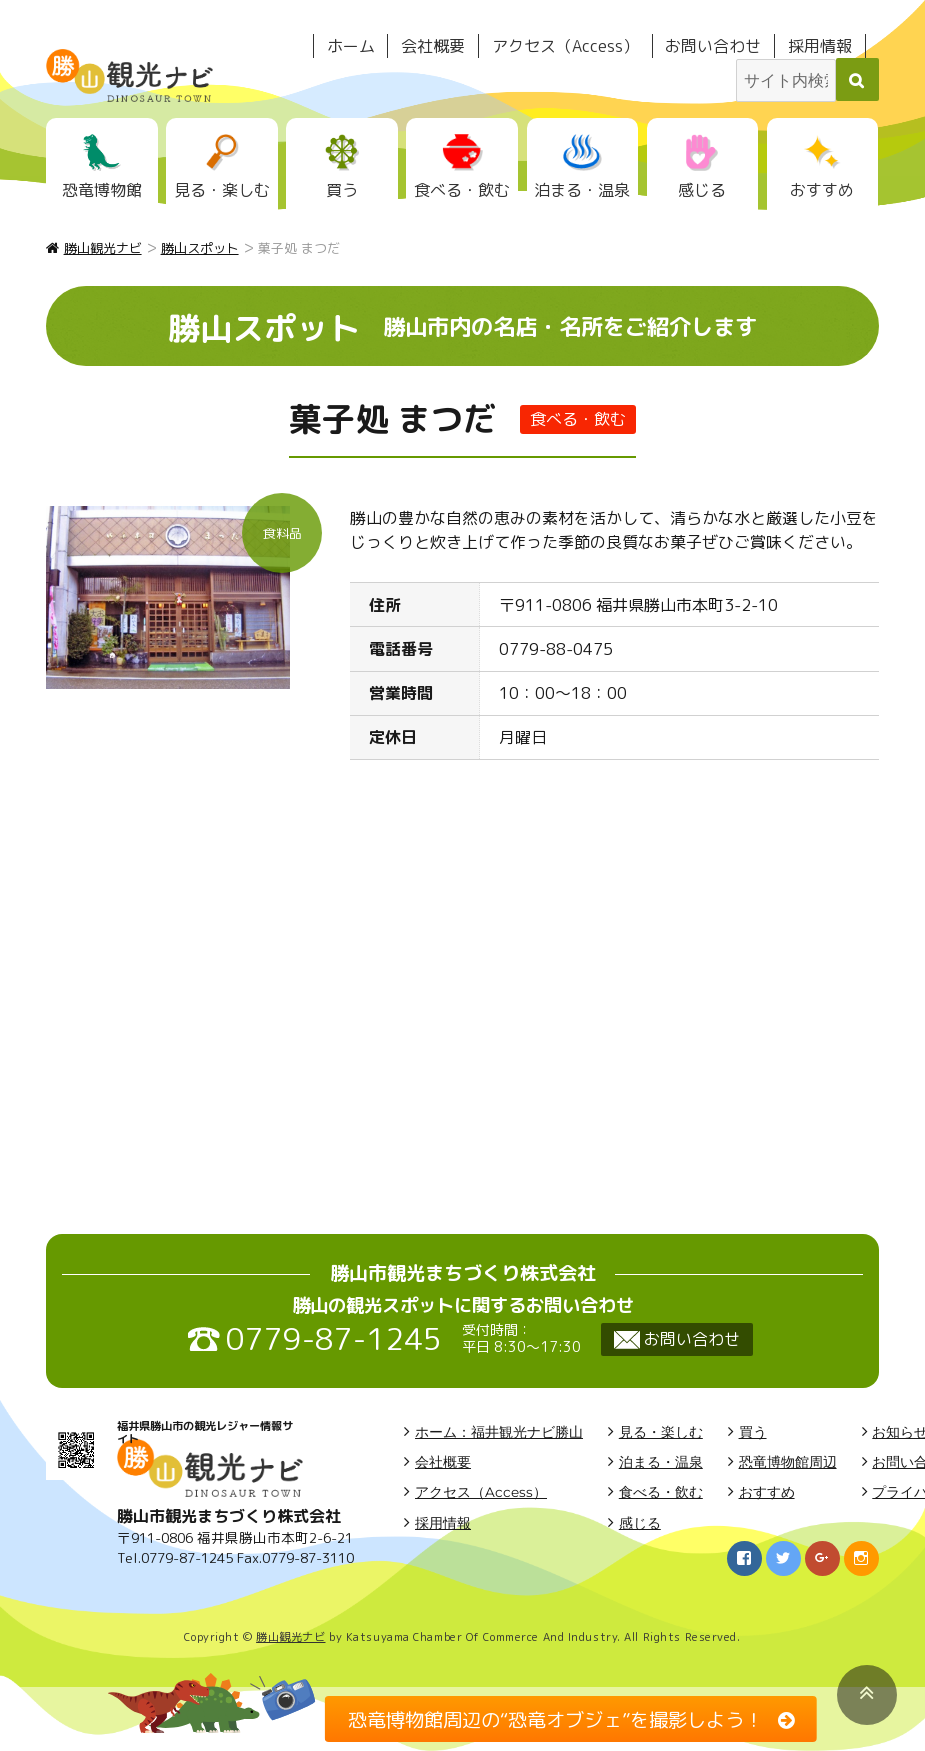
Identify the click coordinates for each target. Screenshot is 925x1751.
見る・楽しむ (222, 190)
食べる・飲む (462, 190)
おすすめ (822, 190)
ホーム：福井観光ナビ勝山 (499, 1432)
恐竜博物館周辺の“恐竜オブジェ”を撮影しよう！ (555, 1718)
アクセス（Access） (565, 46)
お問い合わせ (713, 46)
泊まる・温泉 (582, 190)
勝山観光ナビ (290, 1637)
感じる (702, 190)
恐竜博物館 (102, 190)
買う (342, 190)
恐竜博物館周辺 (788, 1462)
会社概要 (433, 46)
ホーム (351, 46)
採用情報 (820, 46)
